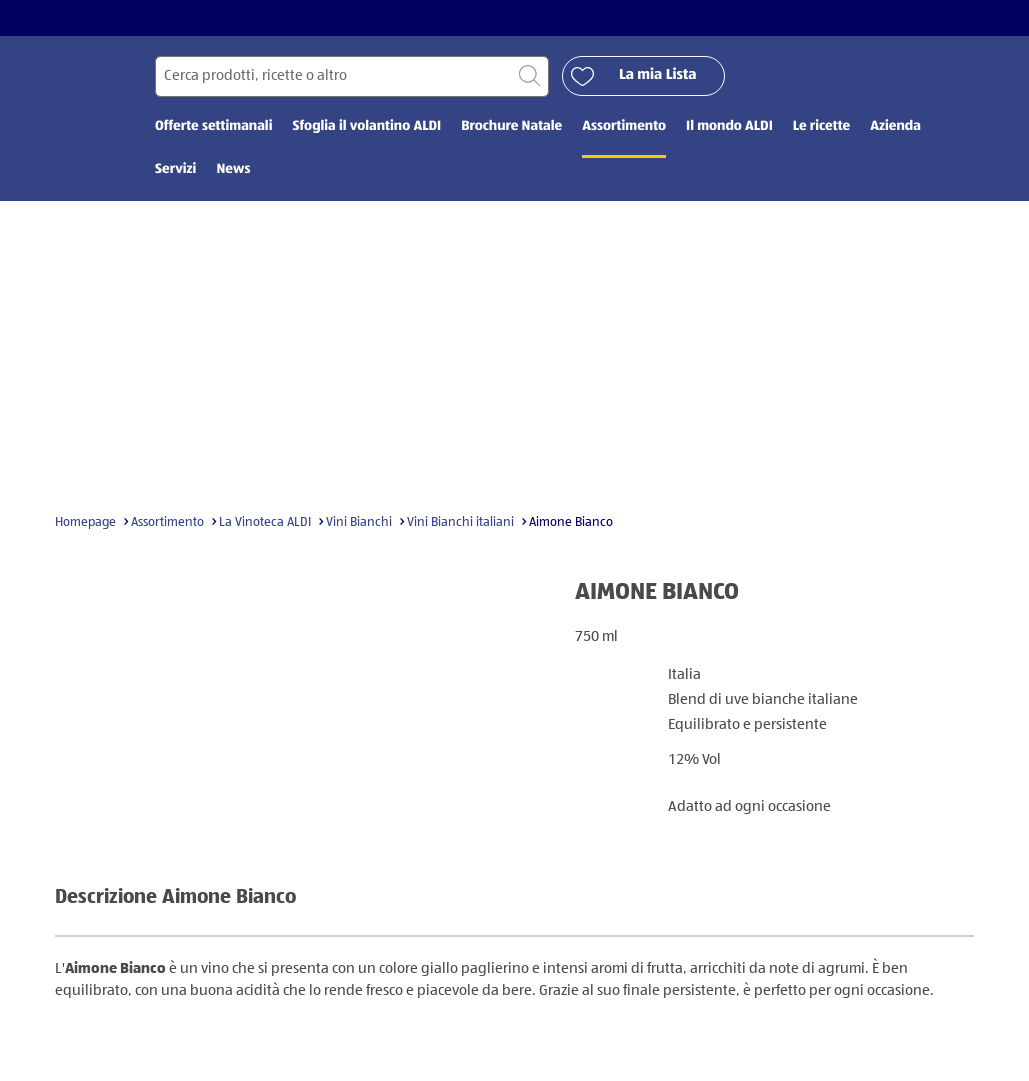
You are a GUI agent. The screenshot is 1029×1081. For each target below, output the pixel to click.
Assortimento (167, 522)
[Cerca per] (352, 76)
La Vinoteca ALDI (265, 522)
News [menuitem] (233, 170)
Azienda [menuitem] (895, 127)
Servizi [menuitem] (175, 170)
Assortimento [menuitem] (624, 127)
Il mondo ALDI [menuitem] (729, 127)
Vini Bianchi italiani (460, 522)
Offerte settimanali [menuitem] (213, 127)
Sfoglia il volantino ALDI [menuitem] (366, 127)
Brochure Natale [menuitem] (511, 127)
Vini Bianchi (359, 522)
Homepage (85, 522)
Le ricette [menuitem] (821, 127)
